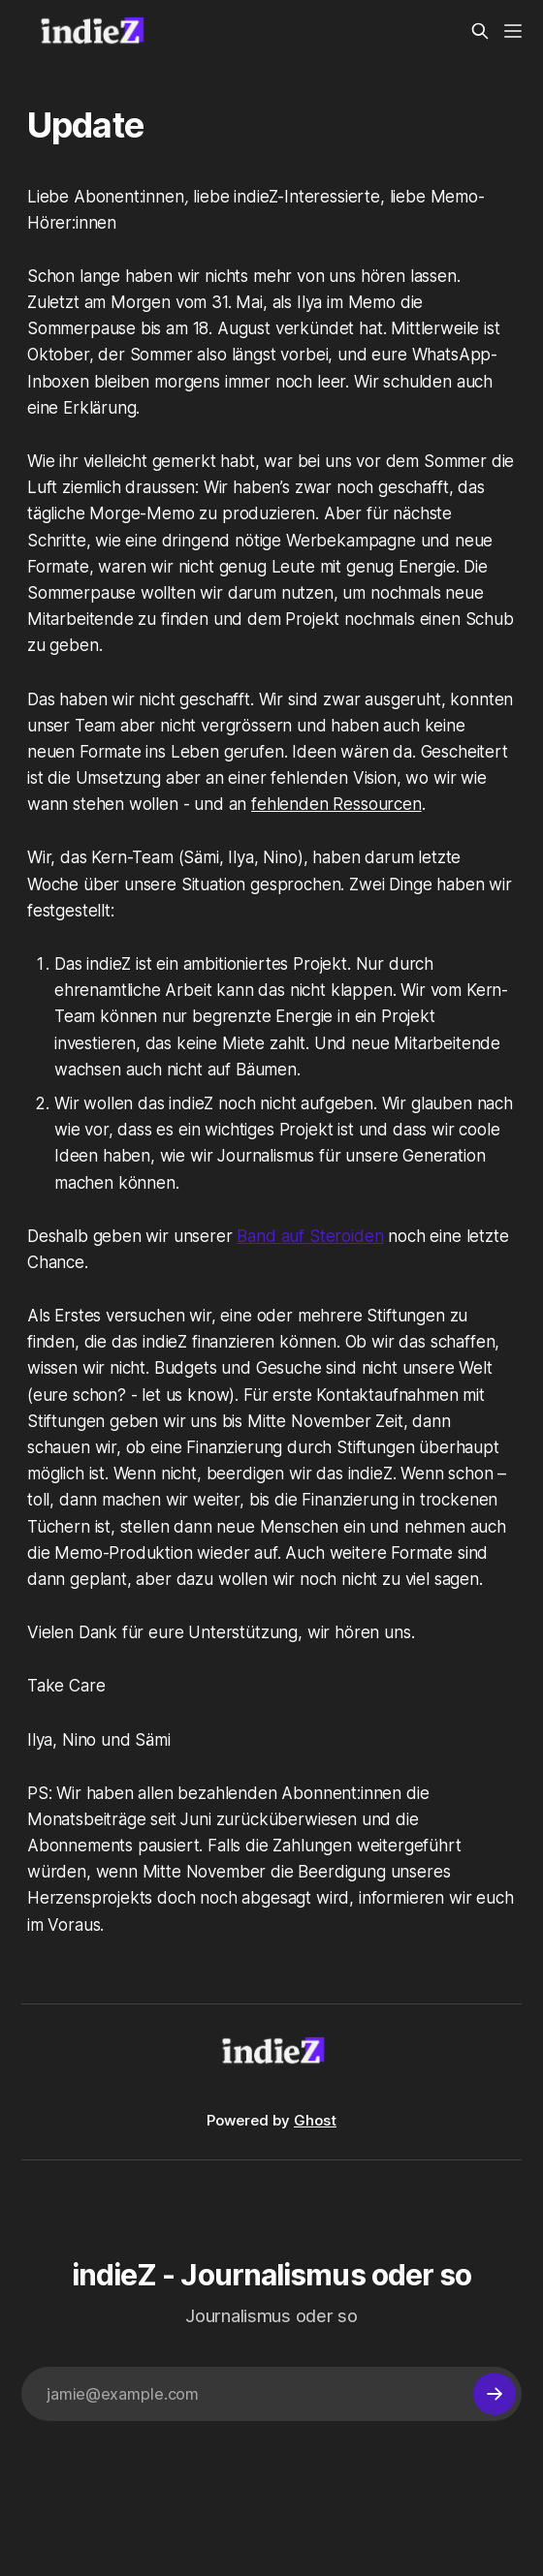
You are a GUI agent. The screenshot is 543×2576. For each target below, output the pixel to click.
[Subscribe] (494, 2394)
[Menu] (512, 31)
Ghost (315, 2120)
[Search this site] (479, 31)
